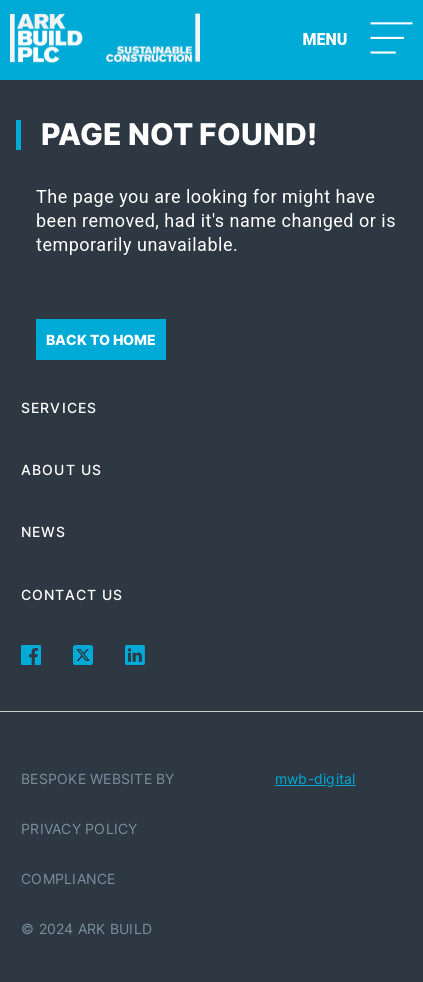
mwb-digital (315, 778)
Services (59, 407)
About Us (61, 469)
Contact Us (72, 594)
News (43, 531)
